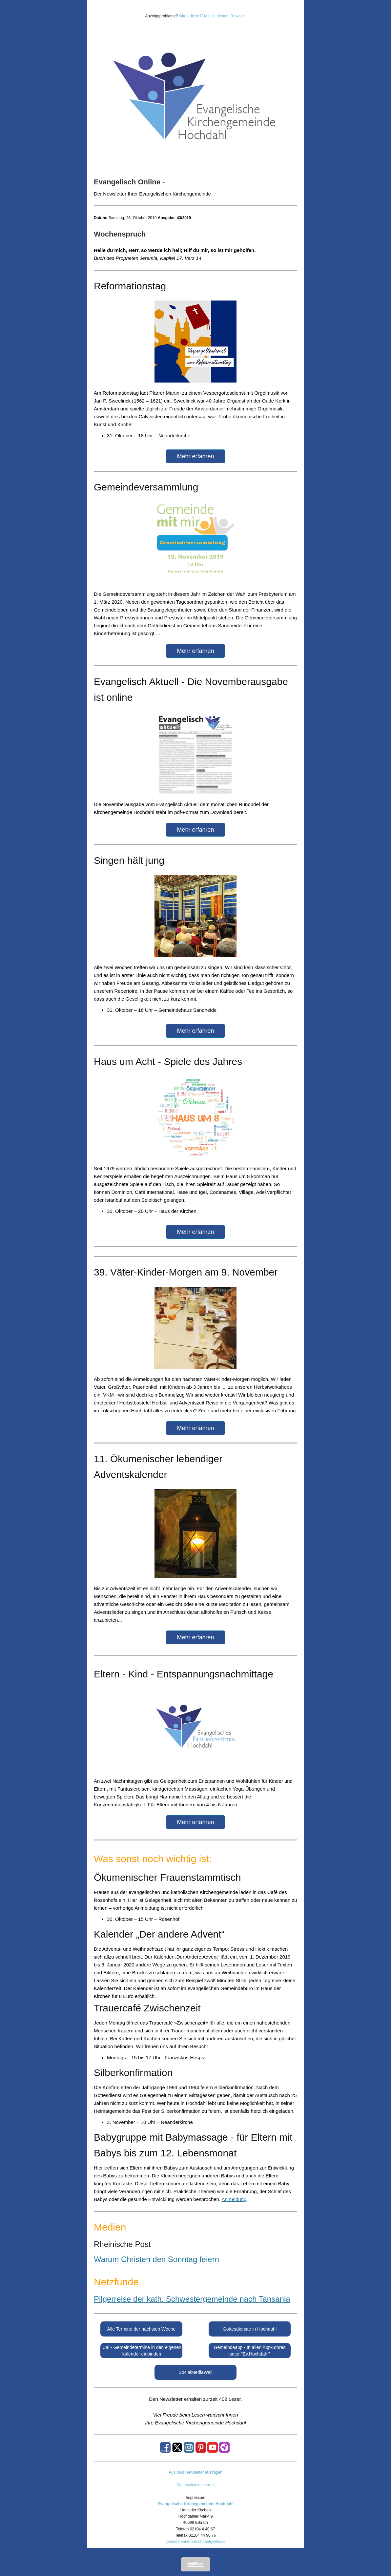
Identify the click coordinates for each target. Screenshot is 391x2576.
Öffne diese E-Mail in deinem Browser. (212, 16)
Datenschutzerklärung (195, 2485)
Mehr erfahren (195, 456)
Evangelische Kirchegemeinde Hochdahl (195, 2504)
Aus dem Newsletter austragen (195, 2472)
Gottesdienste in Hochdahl (250, 2329)
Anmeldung (233, 2199)
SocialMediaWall (196, 2372)
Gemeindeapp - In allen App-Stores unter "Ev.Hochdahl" (250, 2351)
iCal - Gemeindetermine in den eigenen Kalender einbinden (141, 2351)
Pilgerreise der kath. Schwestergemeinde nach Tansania (192, 2299)
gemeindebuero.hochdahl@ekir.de (196, 2541)
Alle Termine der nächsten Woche (141, 2329)
